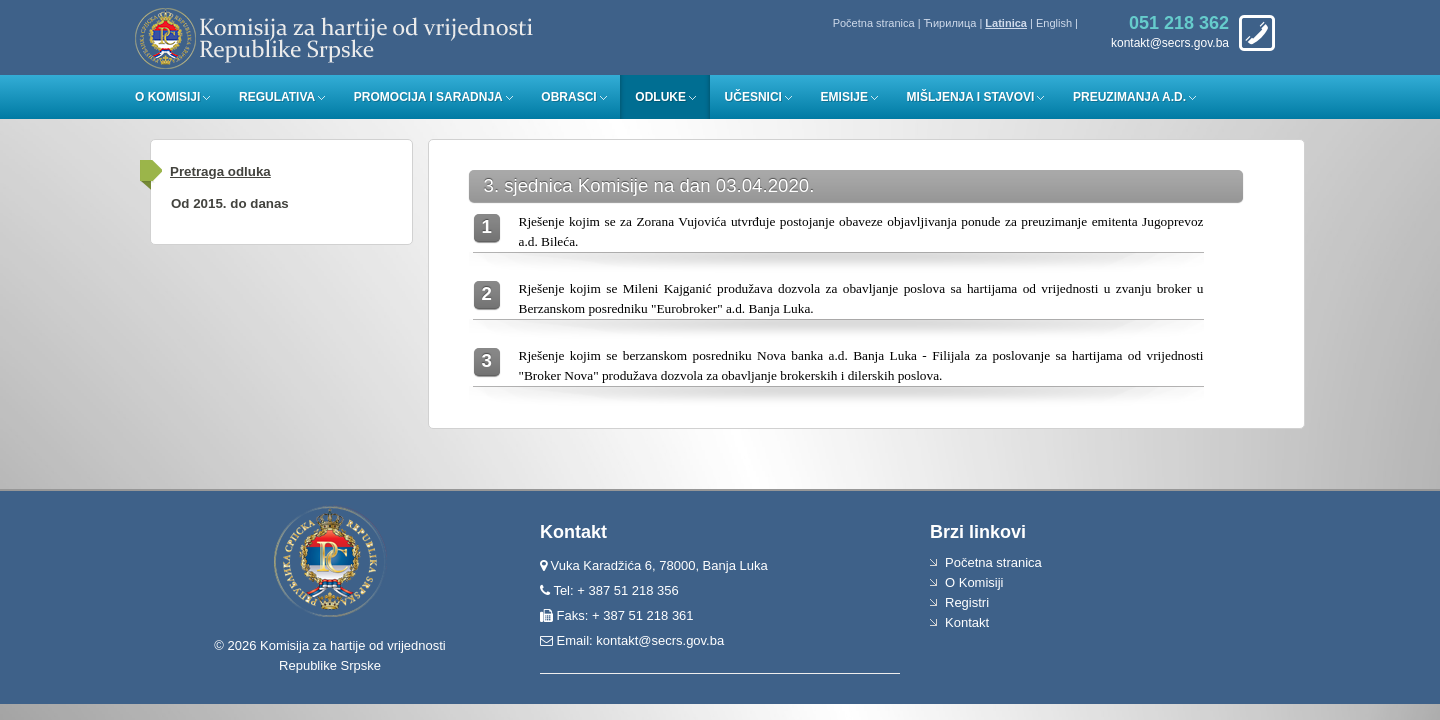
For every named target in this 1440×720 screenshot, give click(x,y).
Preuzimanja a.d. (1129, 97)
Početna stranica (874, 23)
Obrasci (568, 97)
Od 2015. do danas (230, 203)
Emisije (844, 97)
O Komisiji (167, 97)
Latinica (1006, 23)
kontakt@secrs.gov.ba (660, 640)
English (1054, 23)
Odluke (660, 97)
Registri (967, 602)
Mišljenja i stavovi (971, 97)
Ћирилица (950, 23)
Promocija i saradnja (428, 97)
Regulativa (277, 97)
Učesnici (753, 97)
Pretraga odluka (220, 171)
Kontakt (967, 622)
